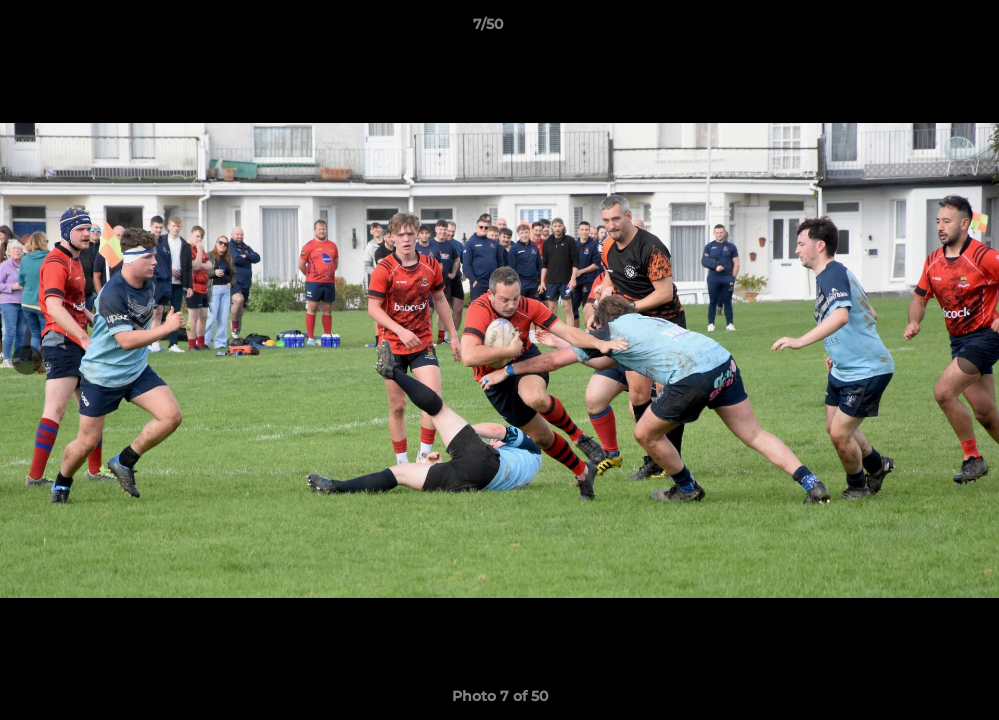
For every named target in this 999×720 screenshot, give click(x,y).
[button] (915, 29)
